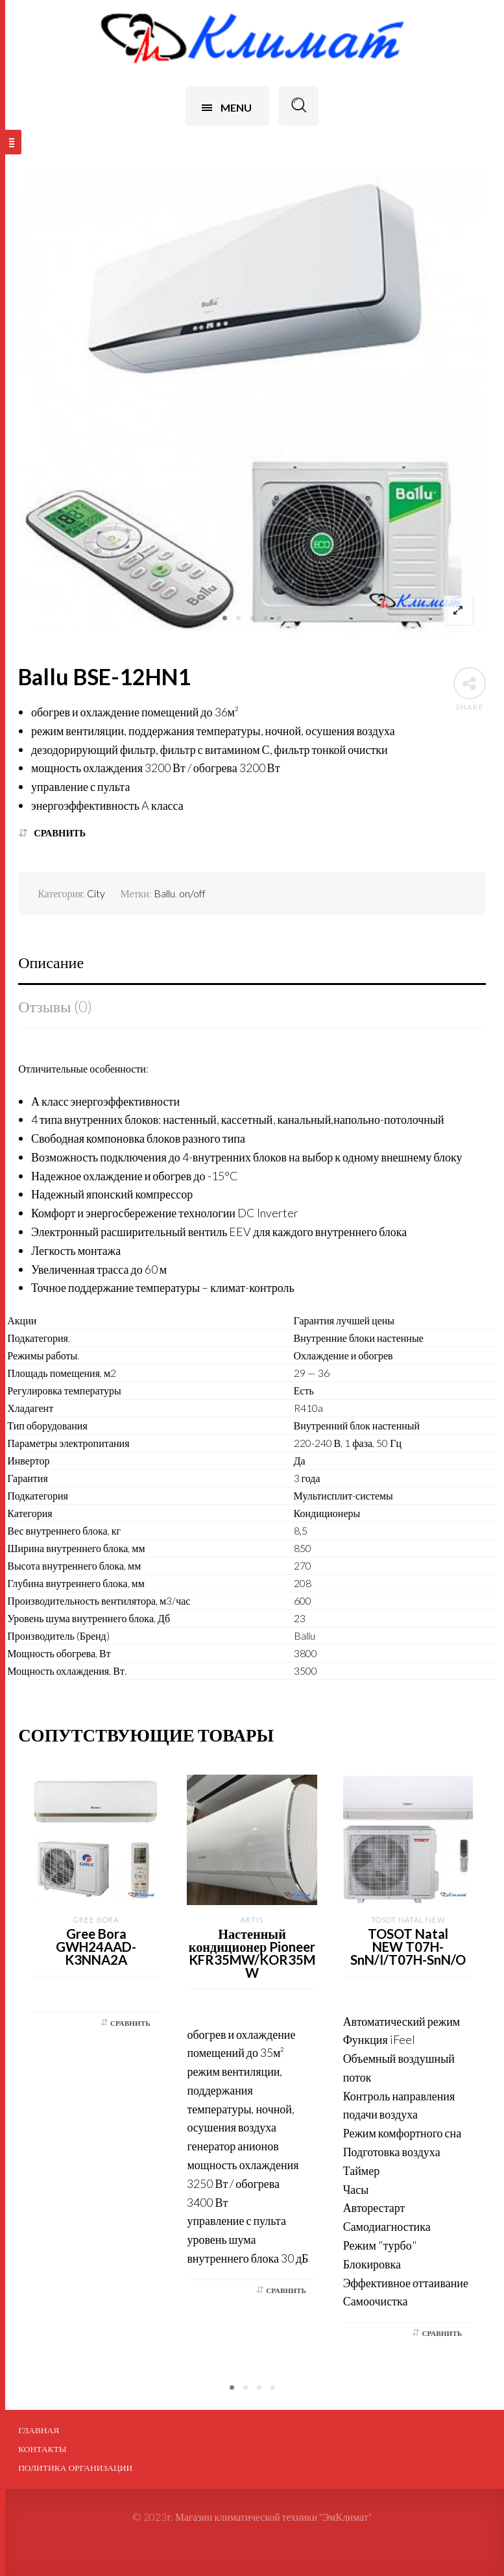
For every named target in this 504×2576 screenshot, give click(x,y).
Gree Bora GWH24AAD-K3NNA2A (96, 1946)
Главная (38, 2430)
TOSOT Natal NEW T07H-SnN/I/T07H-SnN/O (408, 1946)
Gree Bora (96, 1919)
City (96, 893)
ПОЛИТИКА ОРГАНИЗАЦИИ (75, 2467)
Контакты (42, 2449)
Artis (252, 1919)
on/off (192, 893)
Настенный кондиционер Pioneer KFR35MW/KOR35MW (252, 1953)
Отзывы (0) (55, 1006)
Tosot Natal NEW (408, 1919)
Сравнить (60, 833)
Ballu (164, 893)
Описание (51, 962)
